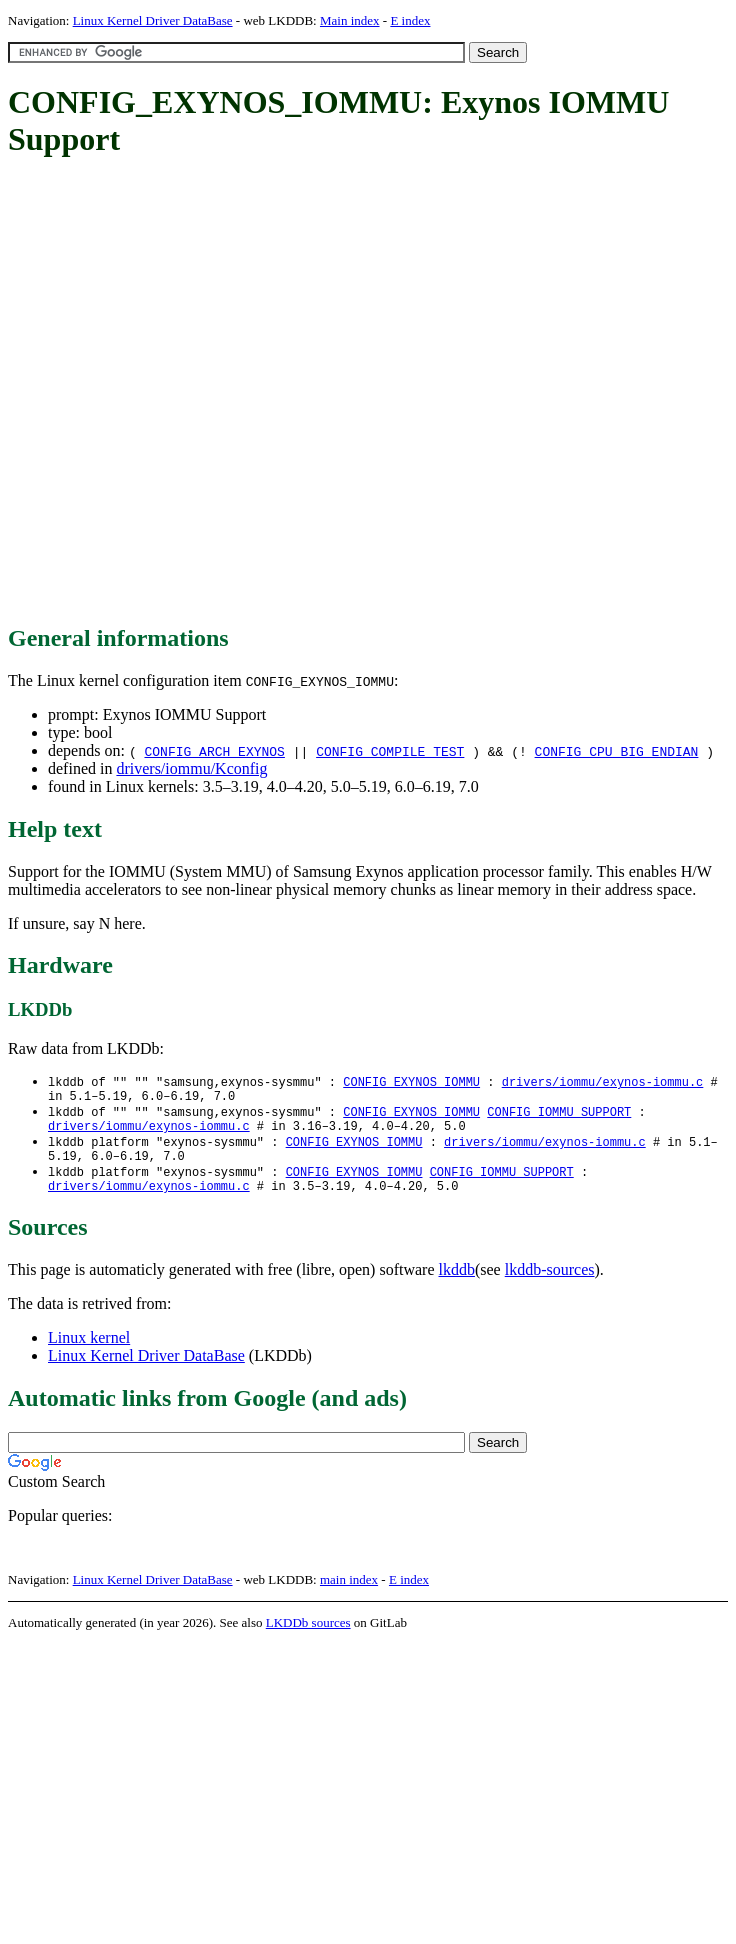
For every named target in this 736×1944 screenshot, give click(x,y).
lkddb (457, 1285)
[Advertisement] (212, 392)
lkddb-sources (550, 1285)
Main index (350, 20)
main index (349, 1595)
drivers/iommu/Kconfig (191, 768)
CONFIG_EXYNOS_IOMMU (411, 1082)
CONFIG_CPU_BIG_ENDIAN (617, 751)
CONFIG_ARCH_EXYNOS (214, 751)
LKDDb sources (308, 1638)
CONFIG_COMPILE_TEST (390, 751)
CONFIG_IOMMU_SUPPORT (559, 1116)
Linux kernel (89, 1353)
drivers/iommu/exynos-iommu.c (603, 1082)
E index (410, 20)
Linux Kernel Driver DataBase (153, 20)
